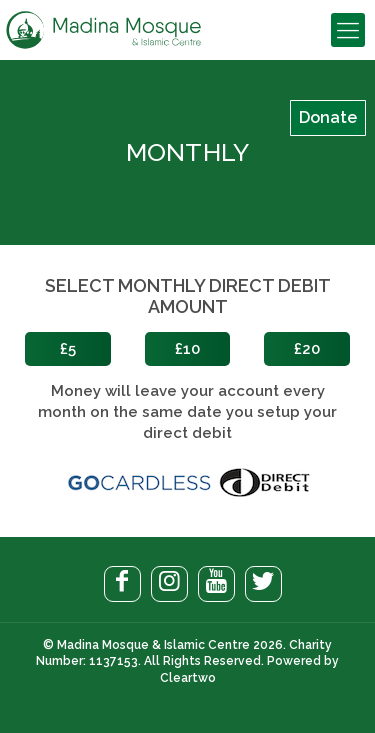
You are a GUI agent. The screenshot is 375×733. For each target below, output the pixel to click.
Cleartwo (188, 678)
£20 (307, 349)
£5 (68, 349)
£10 (187, 349)
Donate (328, 117)
